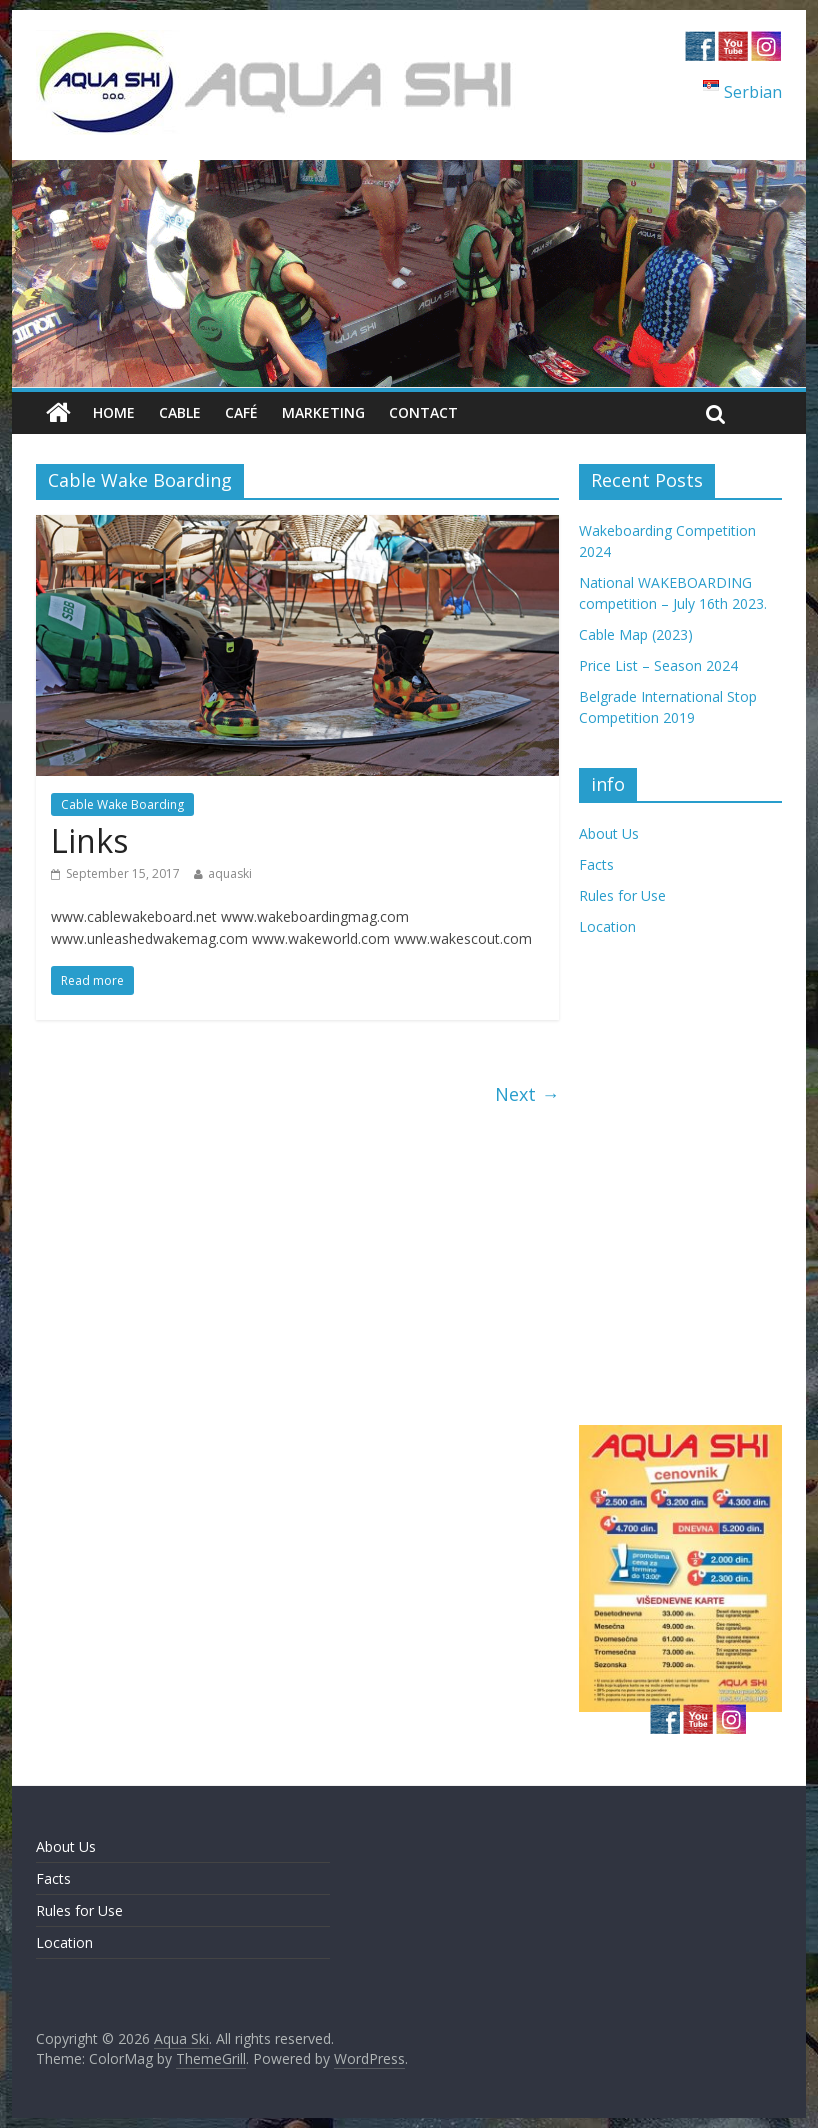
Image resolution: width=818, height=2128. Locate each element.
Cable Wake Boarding (122, 804)
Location (607, 926)
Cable (180, 412)
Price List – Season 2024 (658, 665)
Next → (527, 1094)
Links (89, 840)
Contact (423, 412)
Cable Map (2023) (636, 634)
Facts (596, 864)
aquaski (230, 873)
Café (241, 412)
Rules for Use (622, 895)
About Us (609, 833)
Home (114, 412)
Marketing (323, 412)
